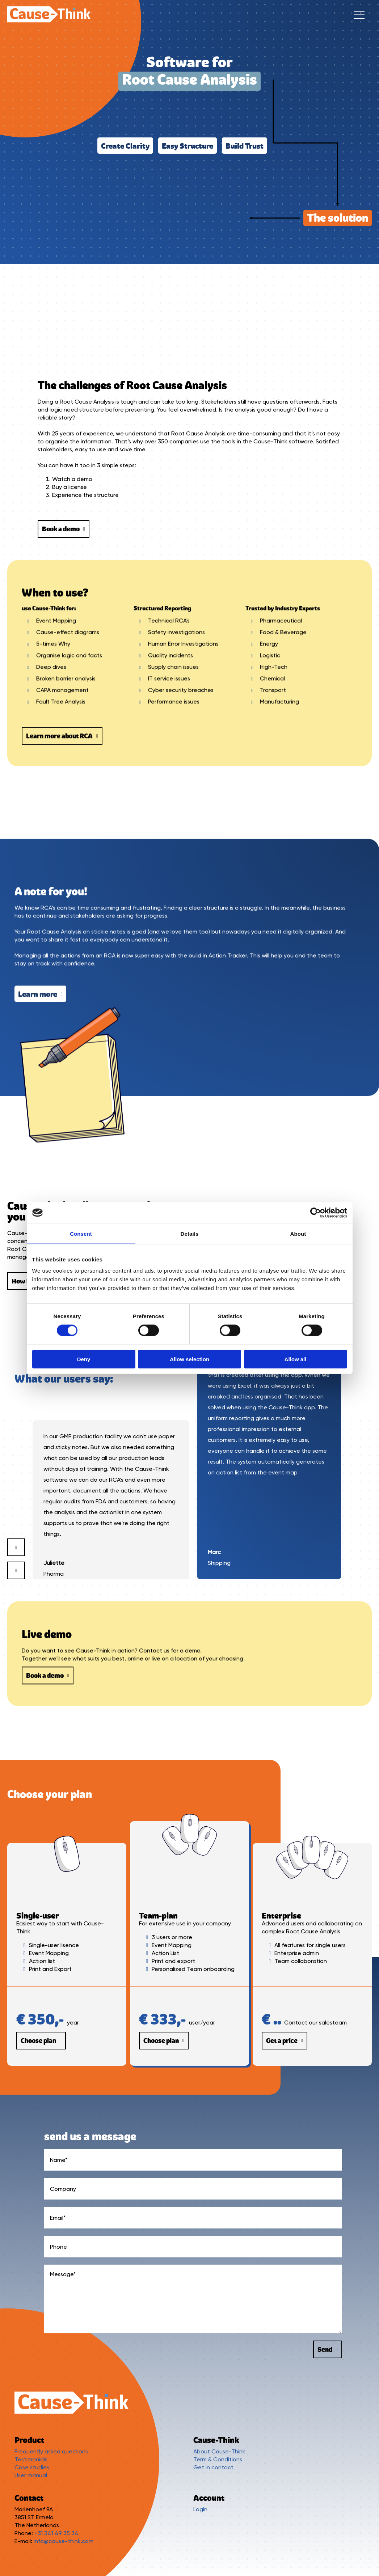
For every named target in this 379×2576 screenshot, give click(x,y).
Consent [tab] (81, 1233)
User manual (30, 2475)
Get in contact (213, 2467)
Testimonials (30, 2459)
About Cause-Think (219, 2451)
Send (327, 2349)
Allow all (296, 1359)
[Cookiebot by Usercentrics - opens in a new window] (315, 1212)
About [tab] (298, 1233)
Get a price (284, 2040)
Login (200, 2509)
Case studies (31, 2467)
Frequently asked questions (51, 2451)
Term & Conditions (217, 2459)
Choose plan (41, 2040)
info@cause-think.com (63, 2541)
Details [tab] (190, 1233)
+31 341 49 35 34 (56, 2533)
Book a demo (63, 529)
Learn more (40, 1553)
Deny (83, 1359)
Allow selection (189, 1359)
